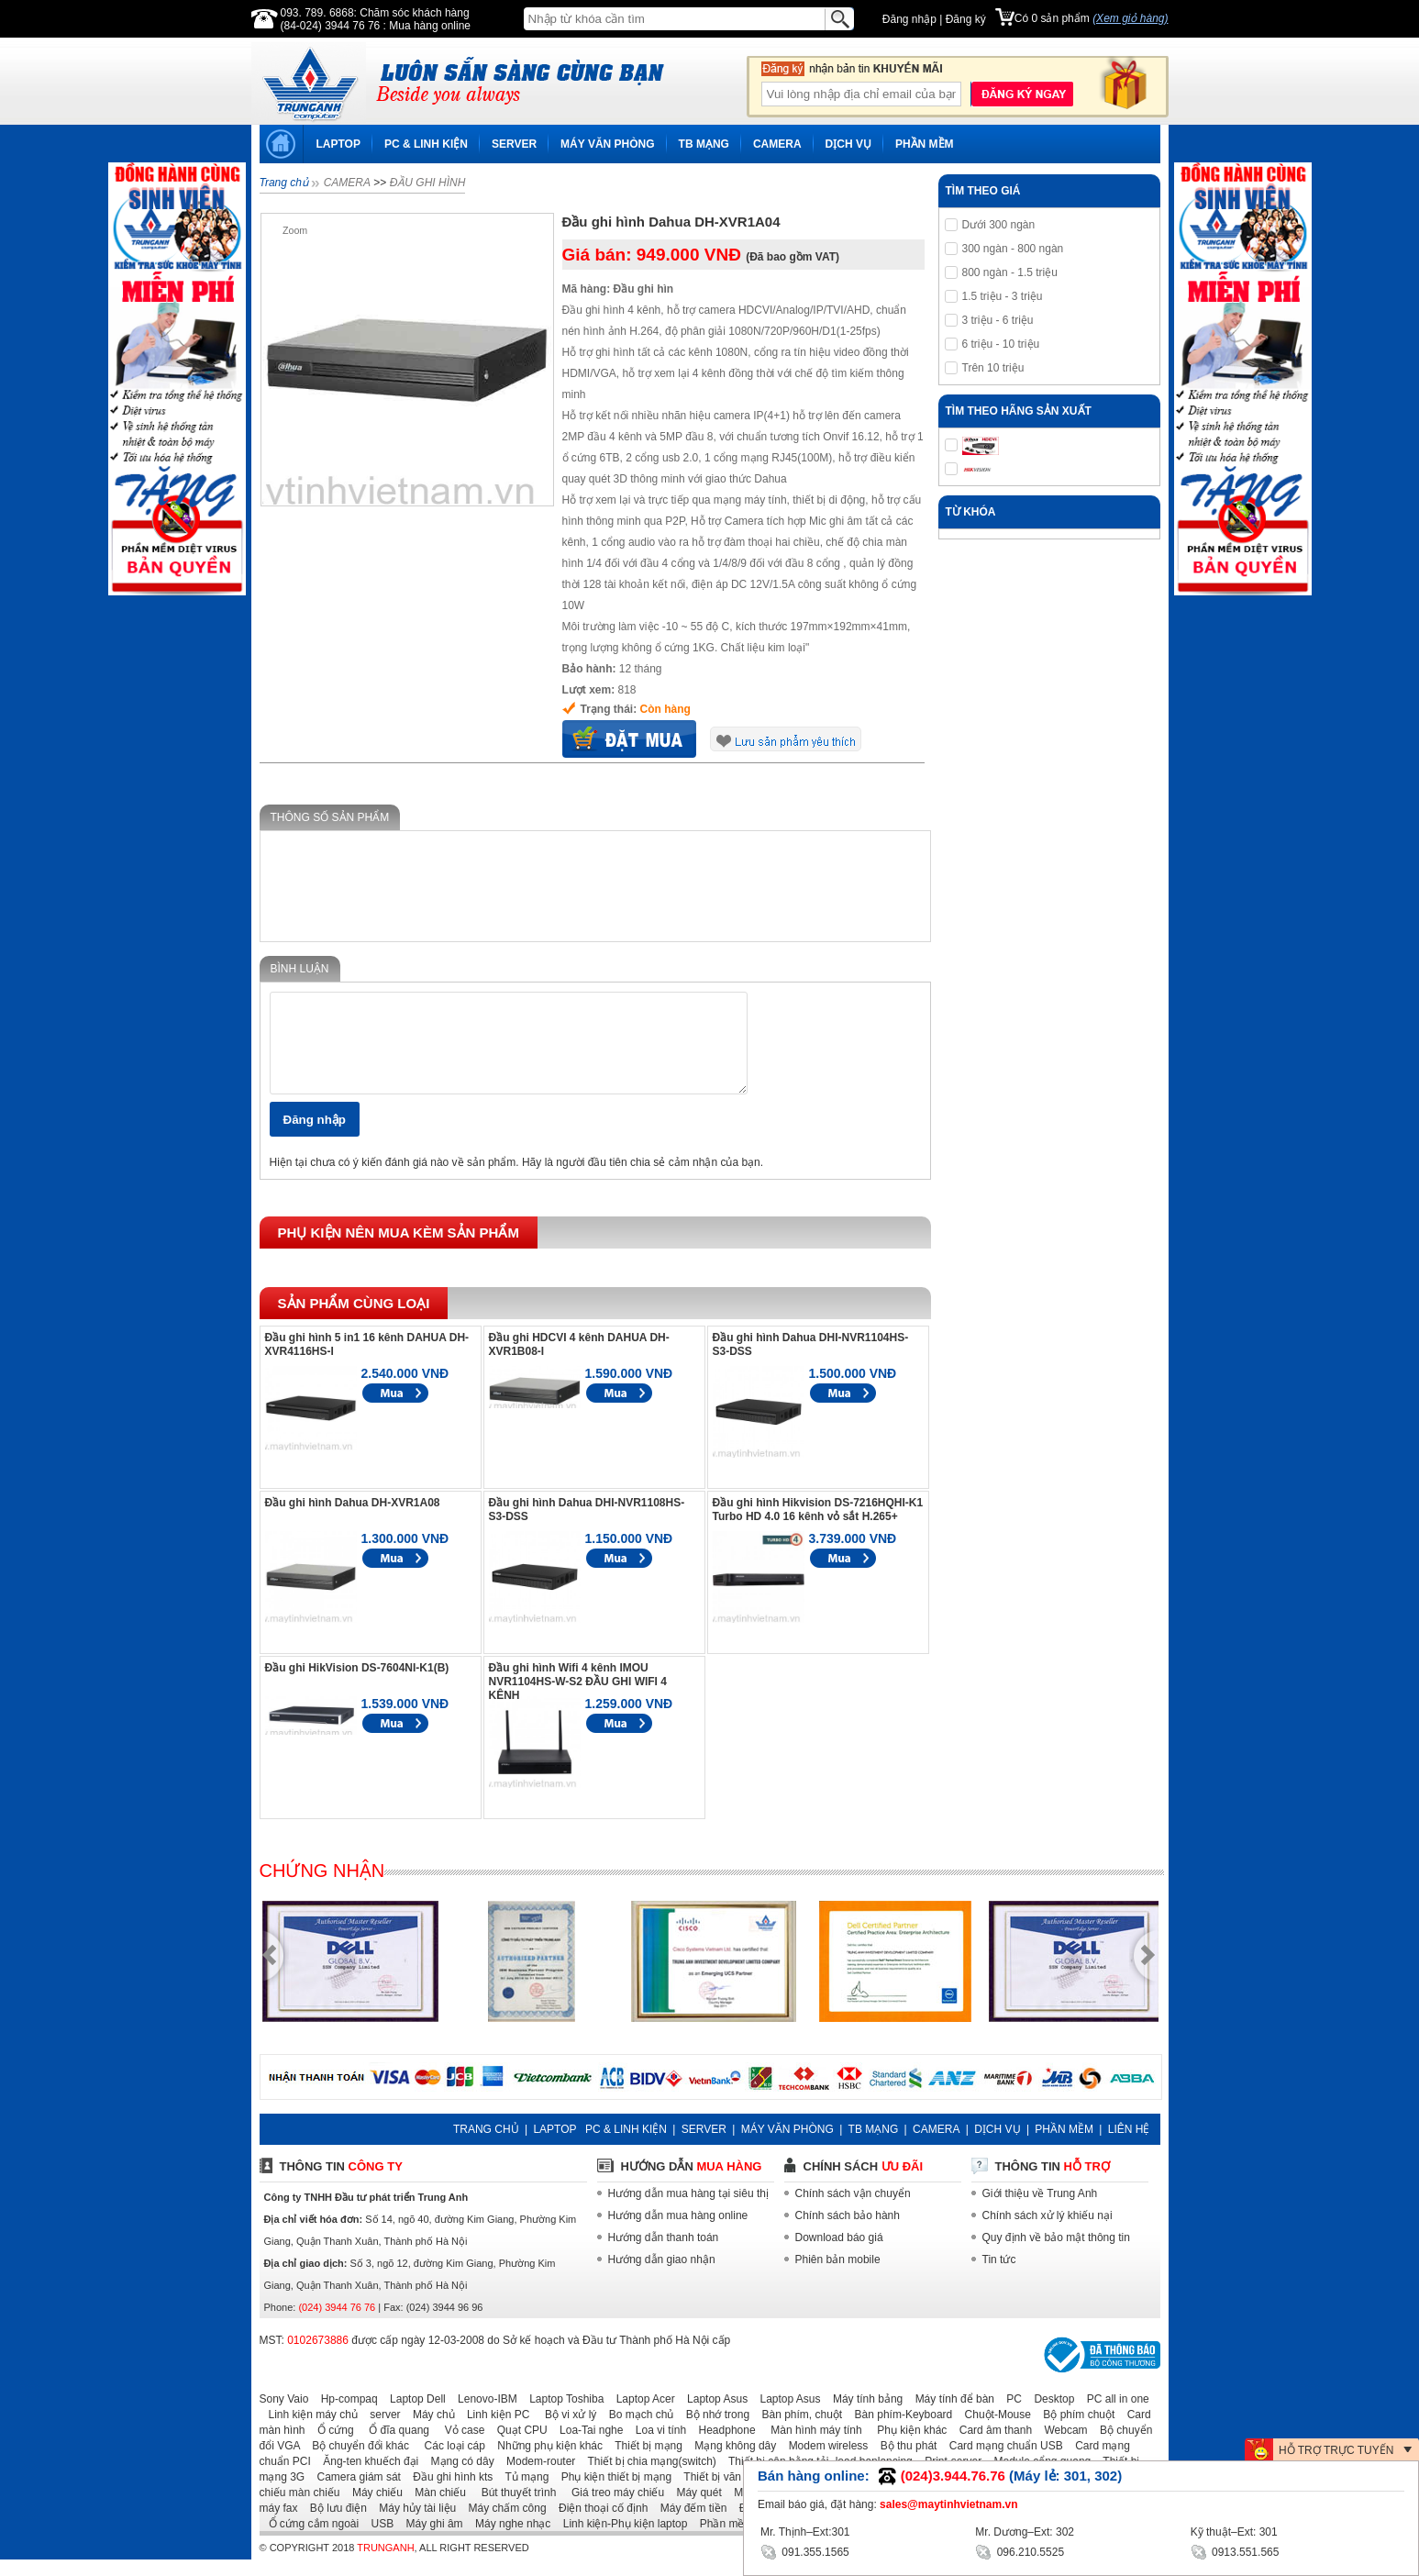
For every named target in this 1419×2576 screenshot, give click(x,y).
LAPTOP (338, 144)
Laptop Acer (641, 2415)
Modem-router (536, 2477)
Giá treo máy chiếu (612, 2509)
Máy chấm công (503, 2524)
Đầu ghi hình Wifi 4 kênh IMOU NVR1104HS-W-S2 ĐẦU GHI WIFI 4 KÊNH (578, 1698)
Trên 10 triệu (993, 367)
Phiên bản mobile (838, 2276)
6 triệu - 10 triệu (1001, 344)
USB (378, 2540)
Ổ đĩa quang (393, 2446)
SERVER (514, 144)
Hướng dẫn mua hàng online (678, 2232)
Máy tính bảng (863, 2415)
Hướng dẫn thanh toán (663, 2254)
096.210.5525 (1019, 2551)
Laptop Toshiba (562, 2415)
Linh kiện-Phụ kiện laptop (621, 2540)
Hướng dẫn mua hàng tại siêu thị (688, 2210)
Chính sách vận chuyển (853, 2210)
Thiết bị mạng (643, 2462)
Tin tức (999, 2276)
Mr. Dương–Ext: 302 (1024, 2532)
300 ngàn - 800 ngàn (1013, 248)
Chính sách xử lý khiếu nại (1047, 2232)
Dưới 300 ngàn (999, 224)
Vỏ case (458, 2446)
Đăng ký (966, 19)
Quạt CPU (518, 2446)
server (380, 2431)
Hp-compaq (345, 2415)
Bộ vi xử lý (565, 2431)
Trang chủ (284, 182)
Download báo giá (839, 2254)
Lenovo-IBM (483, 2415)
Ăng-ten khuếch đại (366, 2477)
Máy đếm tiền (689, 2524)
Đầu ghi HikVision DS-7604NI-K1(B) (357, 1684)
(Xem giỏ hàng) (1130, 18)
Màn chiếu (435, 2509)
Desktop (1049, 2415)
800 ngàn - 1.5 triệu (1010, 272)
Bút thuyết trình (512, 2509)
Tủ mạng (522, 2493)
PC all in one (1113, 2415)
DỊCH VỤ (848, 144)
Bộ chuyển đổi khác (356, 2462)
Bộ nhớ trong (713, 2431)
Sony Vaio (284, 2415)
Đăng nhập (909, 19)
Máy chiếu (373, 2509)
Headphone (723, 2446)
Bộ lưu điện (334, 2524)
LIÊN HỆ (1129, 2145)
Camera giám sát (354, 2493)
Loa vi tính (656, 2446)
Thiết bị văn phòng (725, 2493)
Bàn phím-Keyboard (899, 2431)
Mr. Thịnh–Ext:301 (805, 2532)
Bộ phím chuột (1074, 2431)
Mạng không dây (730, 2462)
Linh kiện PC (493, 2431)
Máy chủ (429, 2431)
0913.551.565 (1235, 2551)
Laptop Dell (413, 2415)
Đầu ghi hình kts (448, 2493)
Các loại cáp (448, 2462)
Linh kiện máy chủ (309, 2431)
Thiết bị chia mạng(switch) (647, 2477)
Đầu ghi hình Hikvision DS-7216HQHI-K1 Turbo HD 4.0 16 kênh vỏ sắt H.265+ (818, 1526)
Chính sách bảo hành (847, 2232)
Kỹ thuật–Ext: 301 (1234, 2532)
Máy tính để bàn (950, 2415)
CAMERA (777, 144)
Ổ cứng (331, 2446)
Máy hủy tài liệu (413, 2524)
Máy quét (694, 2509)
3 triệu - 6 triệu (998, 320)
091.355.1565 (804, 2551)
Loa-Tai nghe (586, 2446)
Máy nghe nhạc (508, 2540)
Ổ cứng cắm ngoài (310, 2540)
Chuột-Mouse (993, 2431)
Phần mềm (722, 2540)
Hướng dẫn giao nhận (661, 2276)
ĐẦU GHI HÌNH (428, 182)
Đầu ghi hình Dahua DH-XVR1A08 (352, 1519)
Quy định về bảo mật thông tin (1056, 2254)
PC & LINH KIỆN (426, 144)
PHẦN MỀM (924, 144)
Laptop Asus (713, 2415)
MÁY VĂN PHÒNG (607, 144)
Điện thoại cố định (598, 2524)
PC (1009, 2415)
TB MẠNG (704, 144)
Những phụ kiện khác (545, 2462)
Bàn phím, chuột (797, 2431)
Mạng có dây (458, 2477)
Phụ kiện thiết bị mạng (611, 2493)
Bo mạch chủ (637, 2431)
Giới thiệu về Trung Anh (1040, 2210)
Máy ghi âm (430, 2540)
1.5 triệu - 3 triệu (1002, 296)
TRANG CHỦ (486, 2145)
